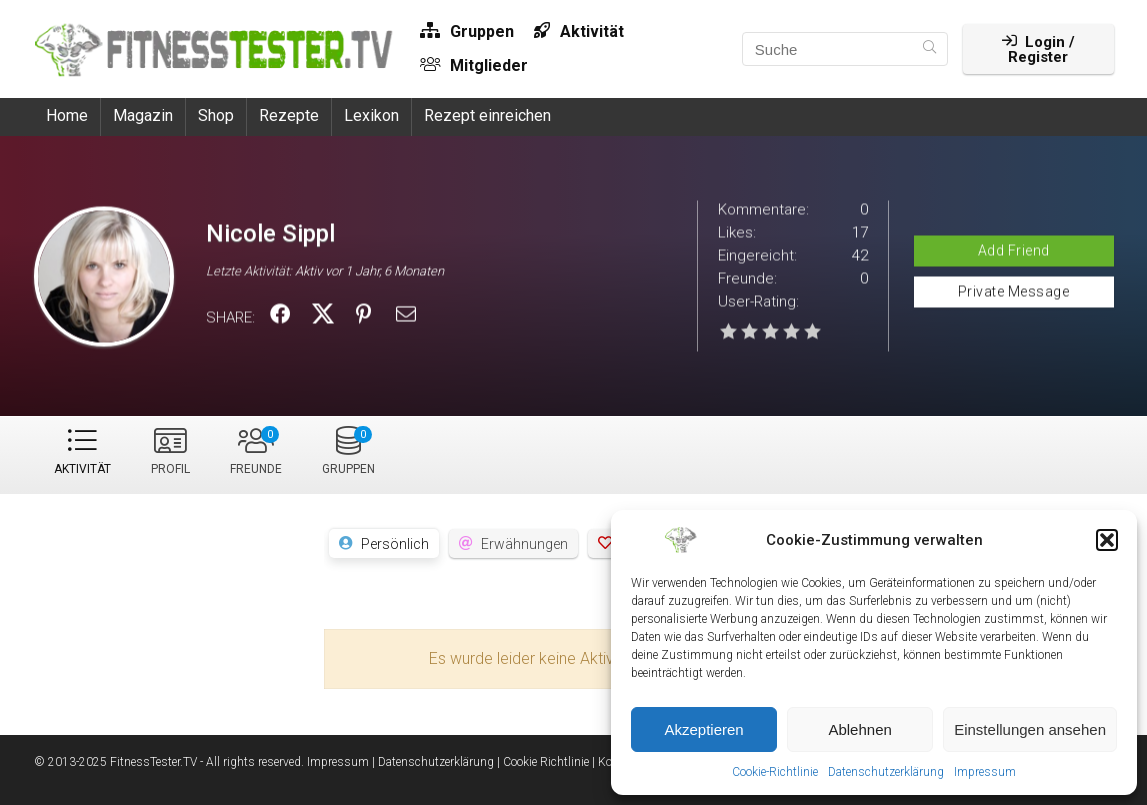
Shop (216, 115)
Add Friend (1014, 250)
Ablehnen (859, 729)
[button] (1107, 540)
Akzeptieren (703, 729)
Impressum (985, 772)
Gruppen (467, 31)
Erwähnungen (524, 544)
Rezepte (289, 115)
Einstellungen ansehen (1030, 729)
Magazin (143, 115)
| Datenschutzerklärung (433, 762)
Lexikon (371, 115)
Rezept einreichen (487, 115)
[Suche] (929, 49)
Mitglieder (474, 65)
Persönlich (395, 544)
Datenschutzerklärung (886, 772)
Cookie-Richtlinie (775, 772)
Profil (170, 469)
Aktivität (579, 31)
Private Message (1014, 291)
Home (67, 115)
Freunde (256, 451)
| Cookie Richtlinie (543, 762)
